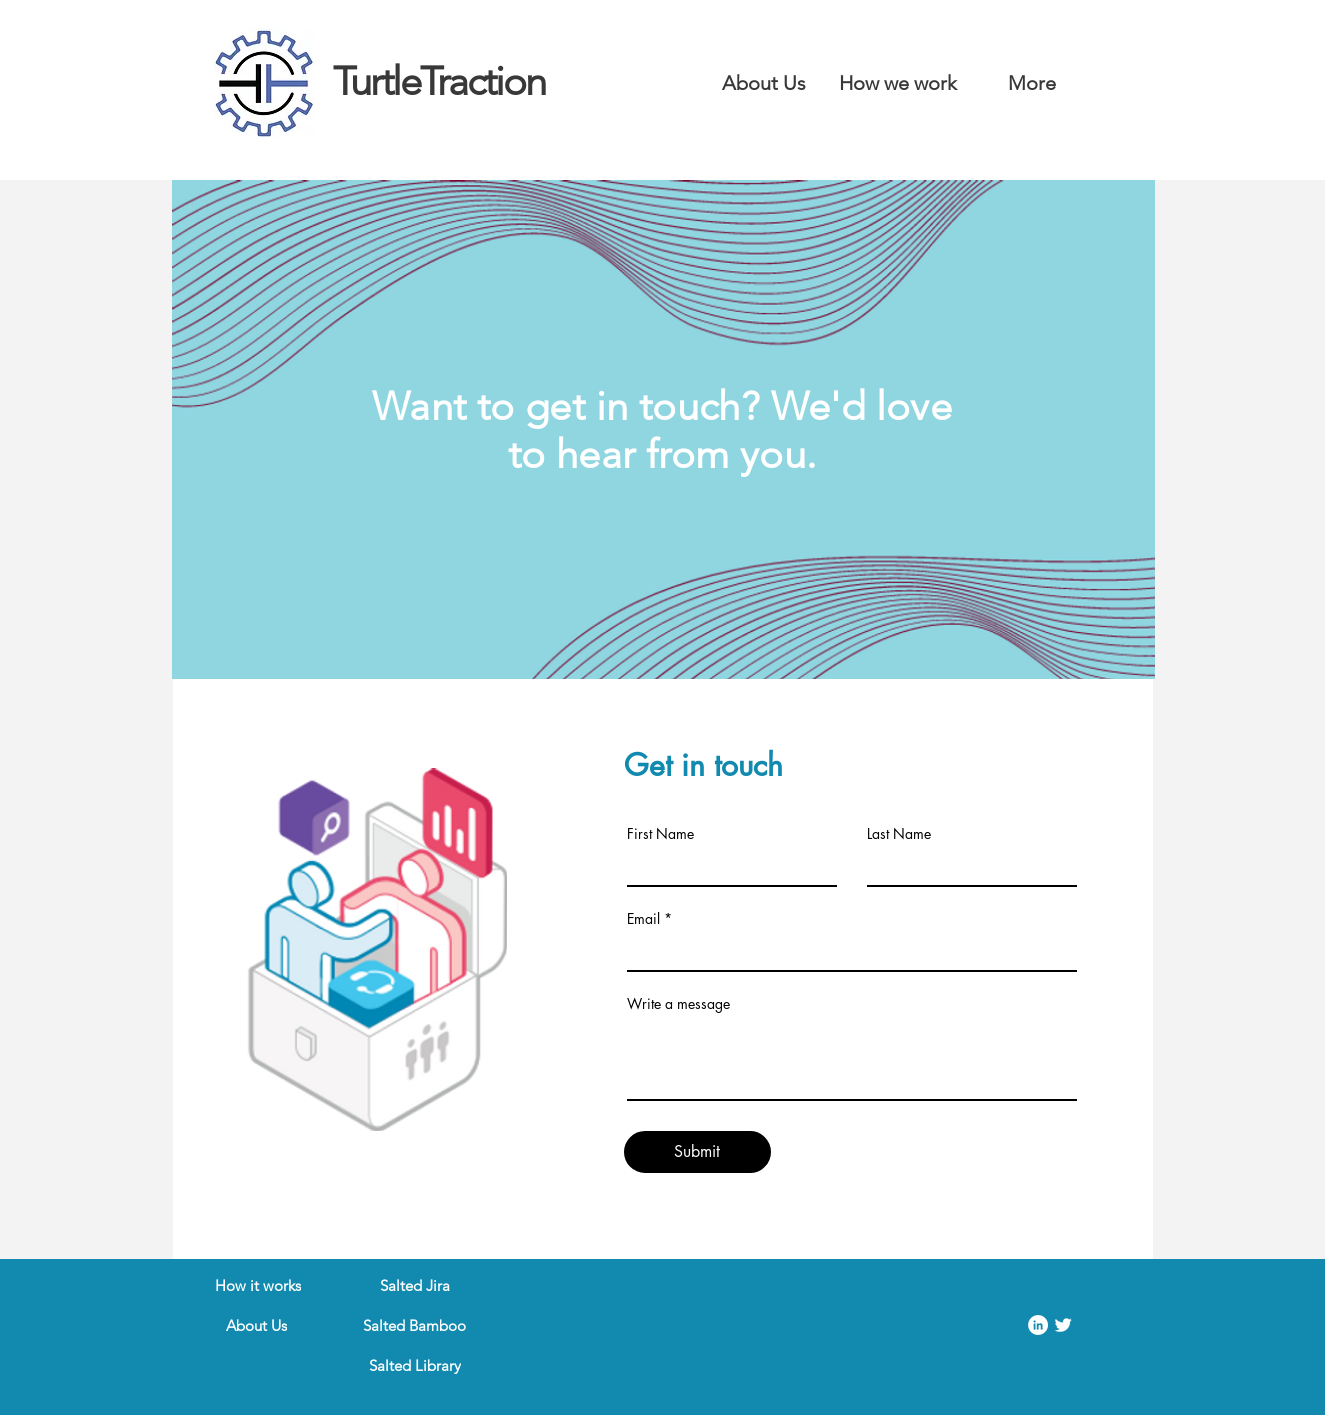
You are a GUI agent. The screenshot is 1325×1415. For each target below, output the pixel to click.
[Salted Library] (415, 1365)
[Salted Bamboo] (415, 1325)
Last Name (899, 834)
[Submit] (697, 1152)
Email (643, 919)
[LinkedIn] (1038, 1325)
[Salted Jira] (415, 1285)
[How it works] (258, 1285)
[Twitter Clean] (1063, 1325)
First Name (660, 834)
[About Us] (257, 1325)
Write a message (678, 1004)
